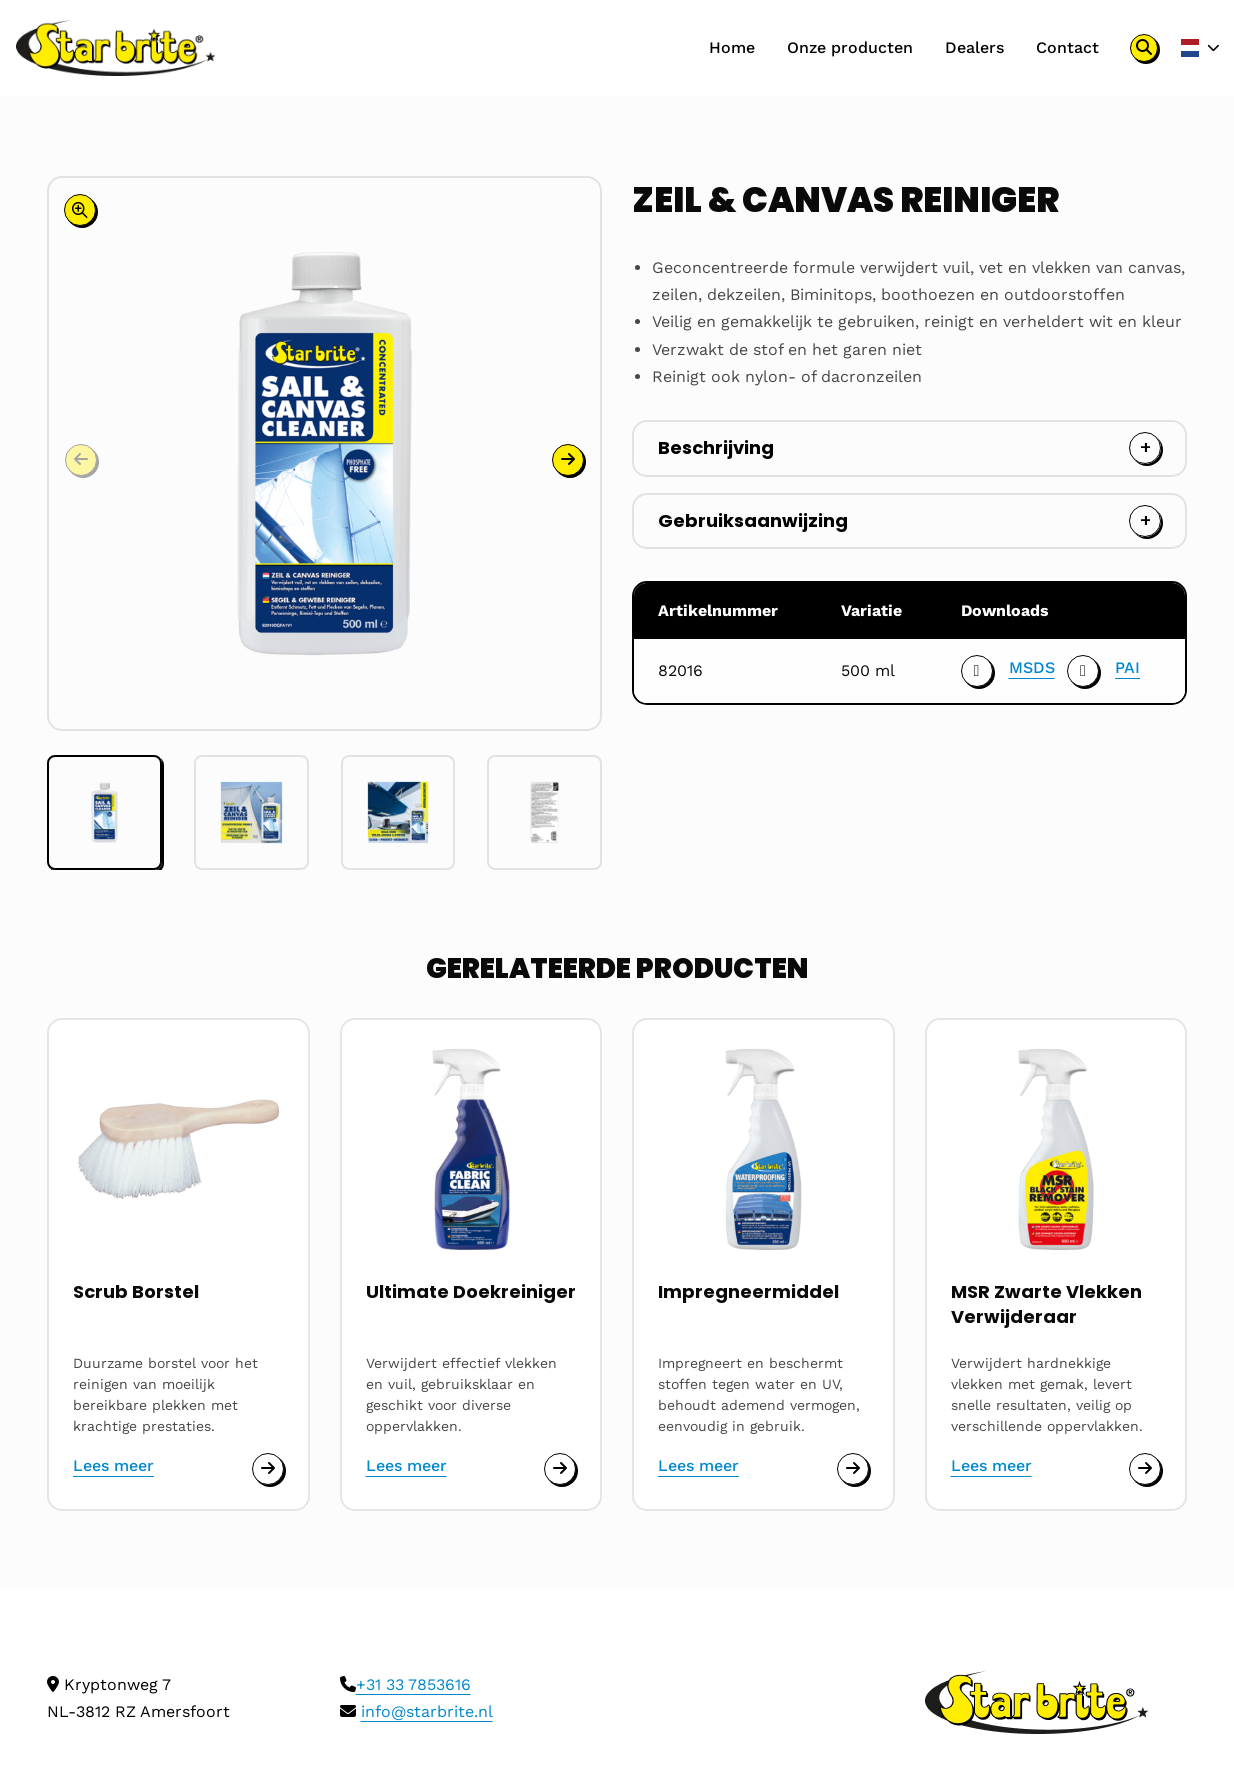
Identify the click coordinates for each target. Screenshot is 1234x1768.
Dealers (972, 47)
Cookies (77, 1737)
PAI (1128, 667)
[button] (568, 260)
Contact (1065, 47)
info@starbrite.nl (427, 1562)
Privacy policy (177, 1737)
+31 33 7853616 (413, 1535)
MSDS (1029, 667)
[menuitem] (730, 48)
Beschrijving (716, 447)
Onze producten (848, 47)
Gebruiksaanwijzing (753, 520)
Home (730, 47)
